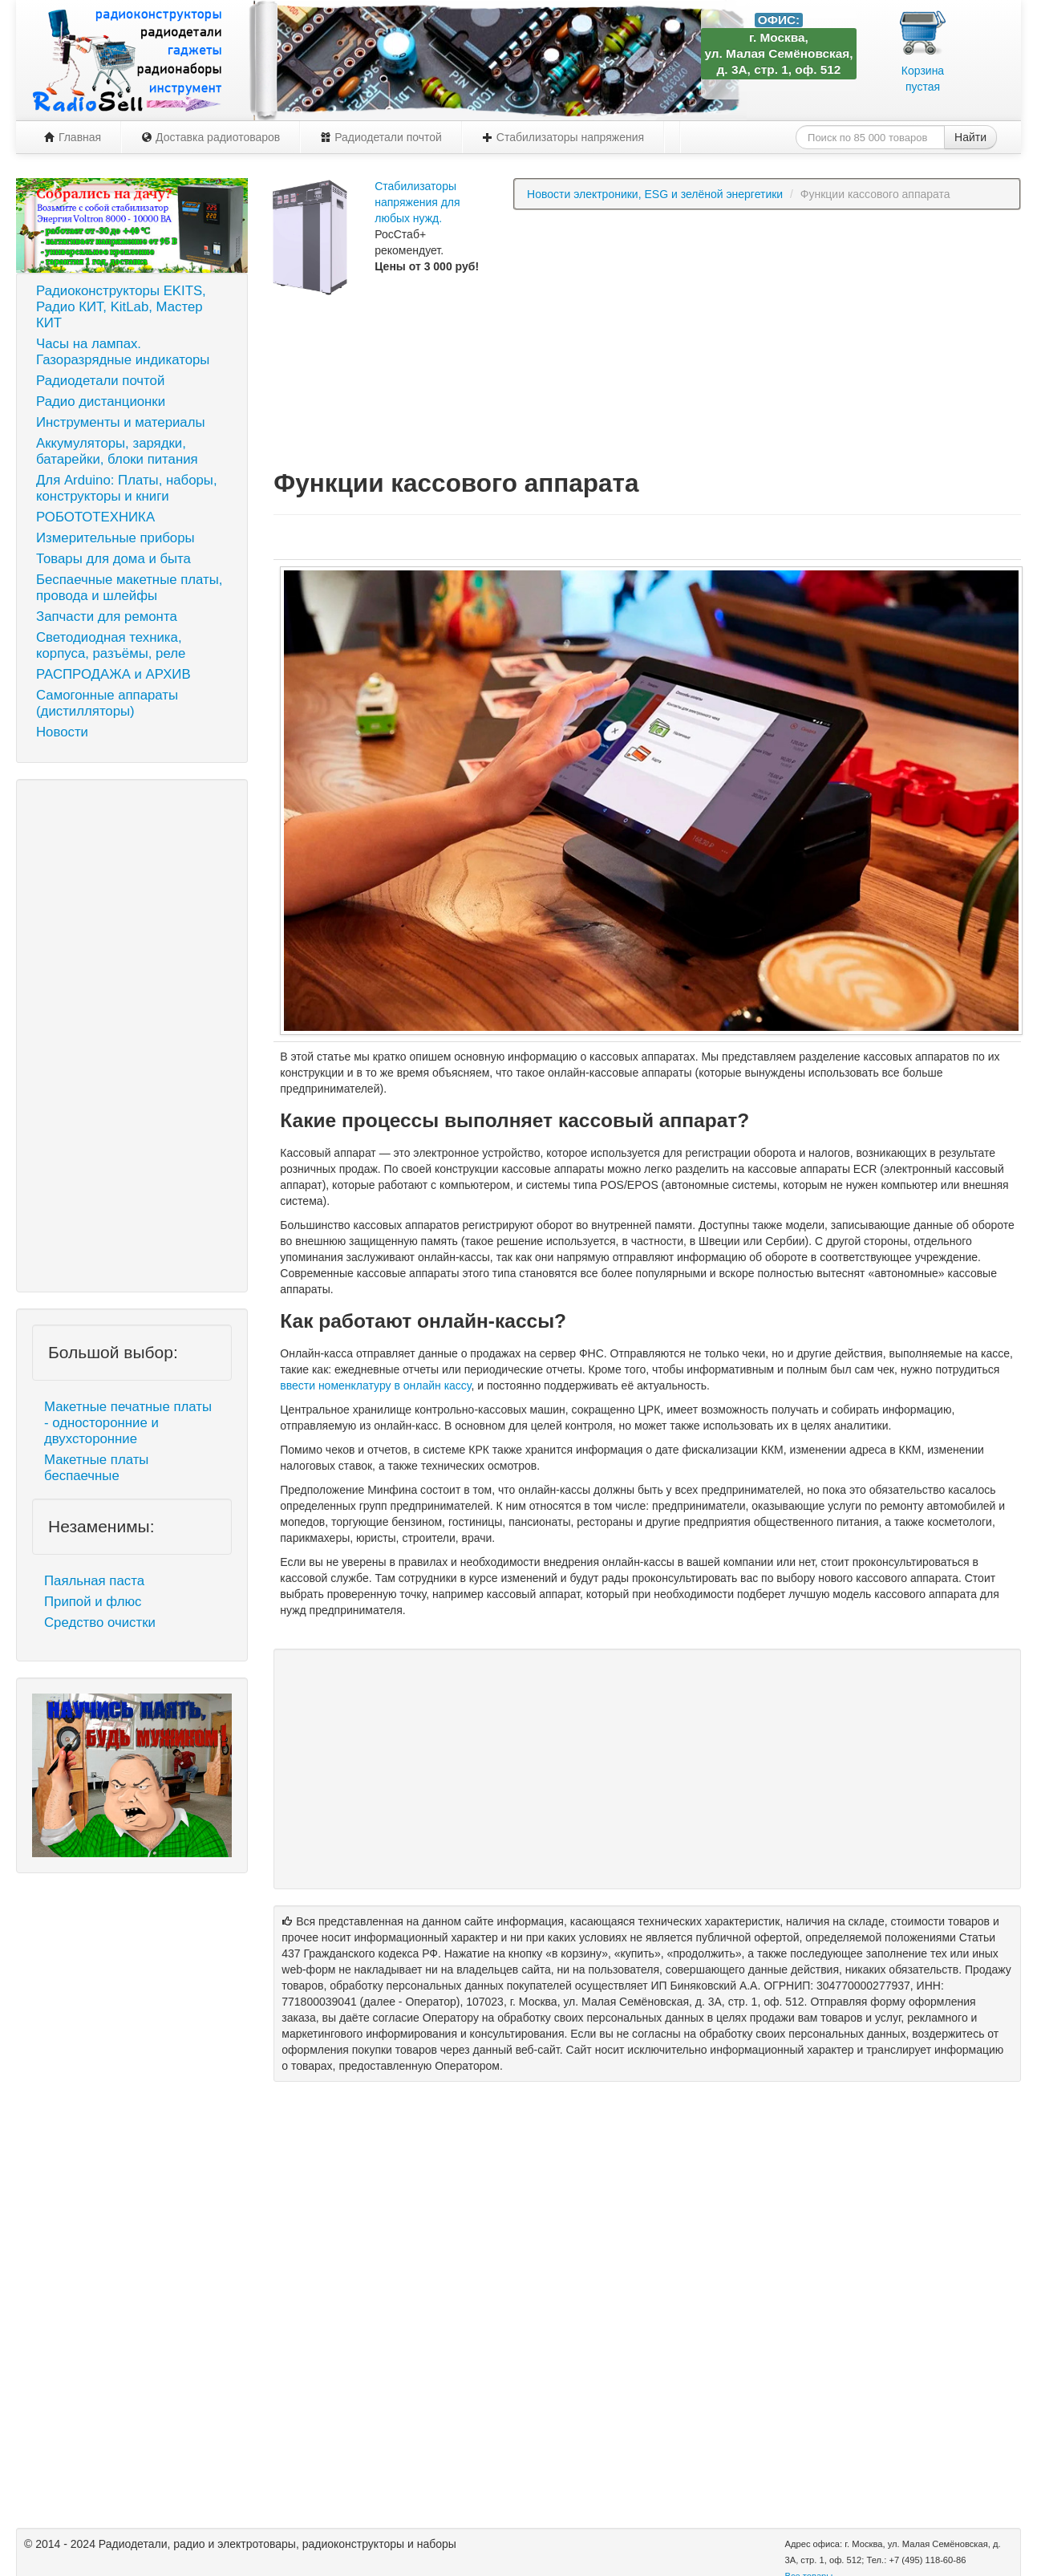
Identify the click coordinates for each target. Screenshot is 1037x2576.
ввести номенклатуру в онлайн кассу (375, 1385)
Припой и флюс (92, 1601)
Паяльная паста (94, 1580)
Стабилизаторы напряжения (563, 137)
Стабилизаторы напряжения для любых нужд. (417, 202)
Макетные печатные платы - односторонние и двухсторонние (128, 1422)
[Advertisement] (132, 1035)
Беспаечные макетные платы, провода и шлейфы (129, 587)
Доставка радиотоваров (210, 137)
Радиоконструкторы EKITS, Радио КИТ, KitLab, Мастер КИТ (121, 307)
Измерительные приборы (115, 538)
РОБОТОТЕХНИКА (95, 517)
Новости (62, 732)
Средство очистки (100, 1622)
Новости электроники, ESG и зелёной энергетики (655, 194)
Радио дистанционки (100, 401)
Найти (970, 137)
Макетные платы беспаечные (96, 1467)
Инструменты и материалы (120, 422)
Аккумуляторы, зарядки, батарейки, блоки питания (117, 451)
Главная (72, 137)
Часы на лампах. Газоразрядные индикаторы (122, 351)
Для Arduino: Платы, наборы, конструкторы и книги (126, 488)
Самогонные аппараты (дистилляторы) (107, 703)
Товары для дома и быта (113, 558)
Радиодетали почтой (381, 137)
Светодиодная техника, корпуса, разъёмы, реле (110, 645)
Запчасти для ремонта (106, 616)
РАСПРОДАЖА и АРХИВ (113, 674)
